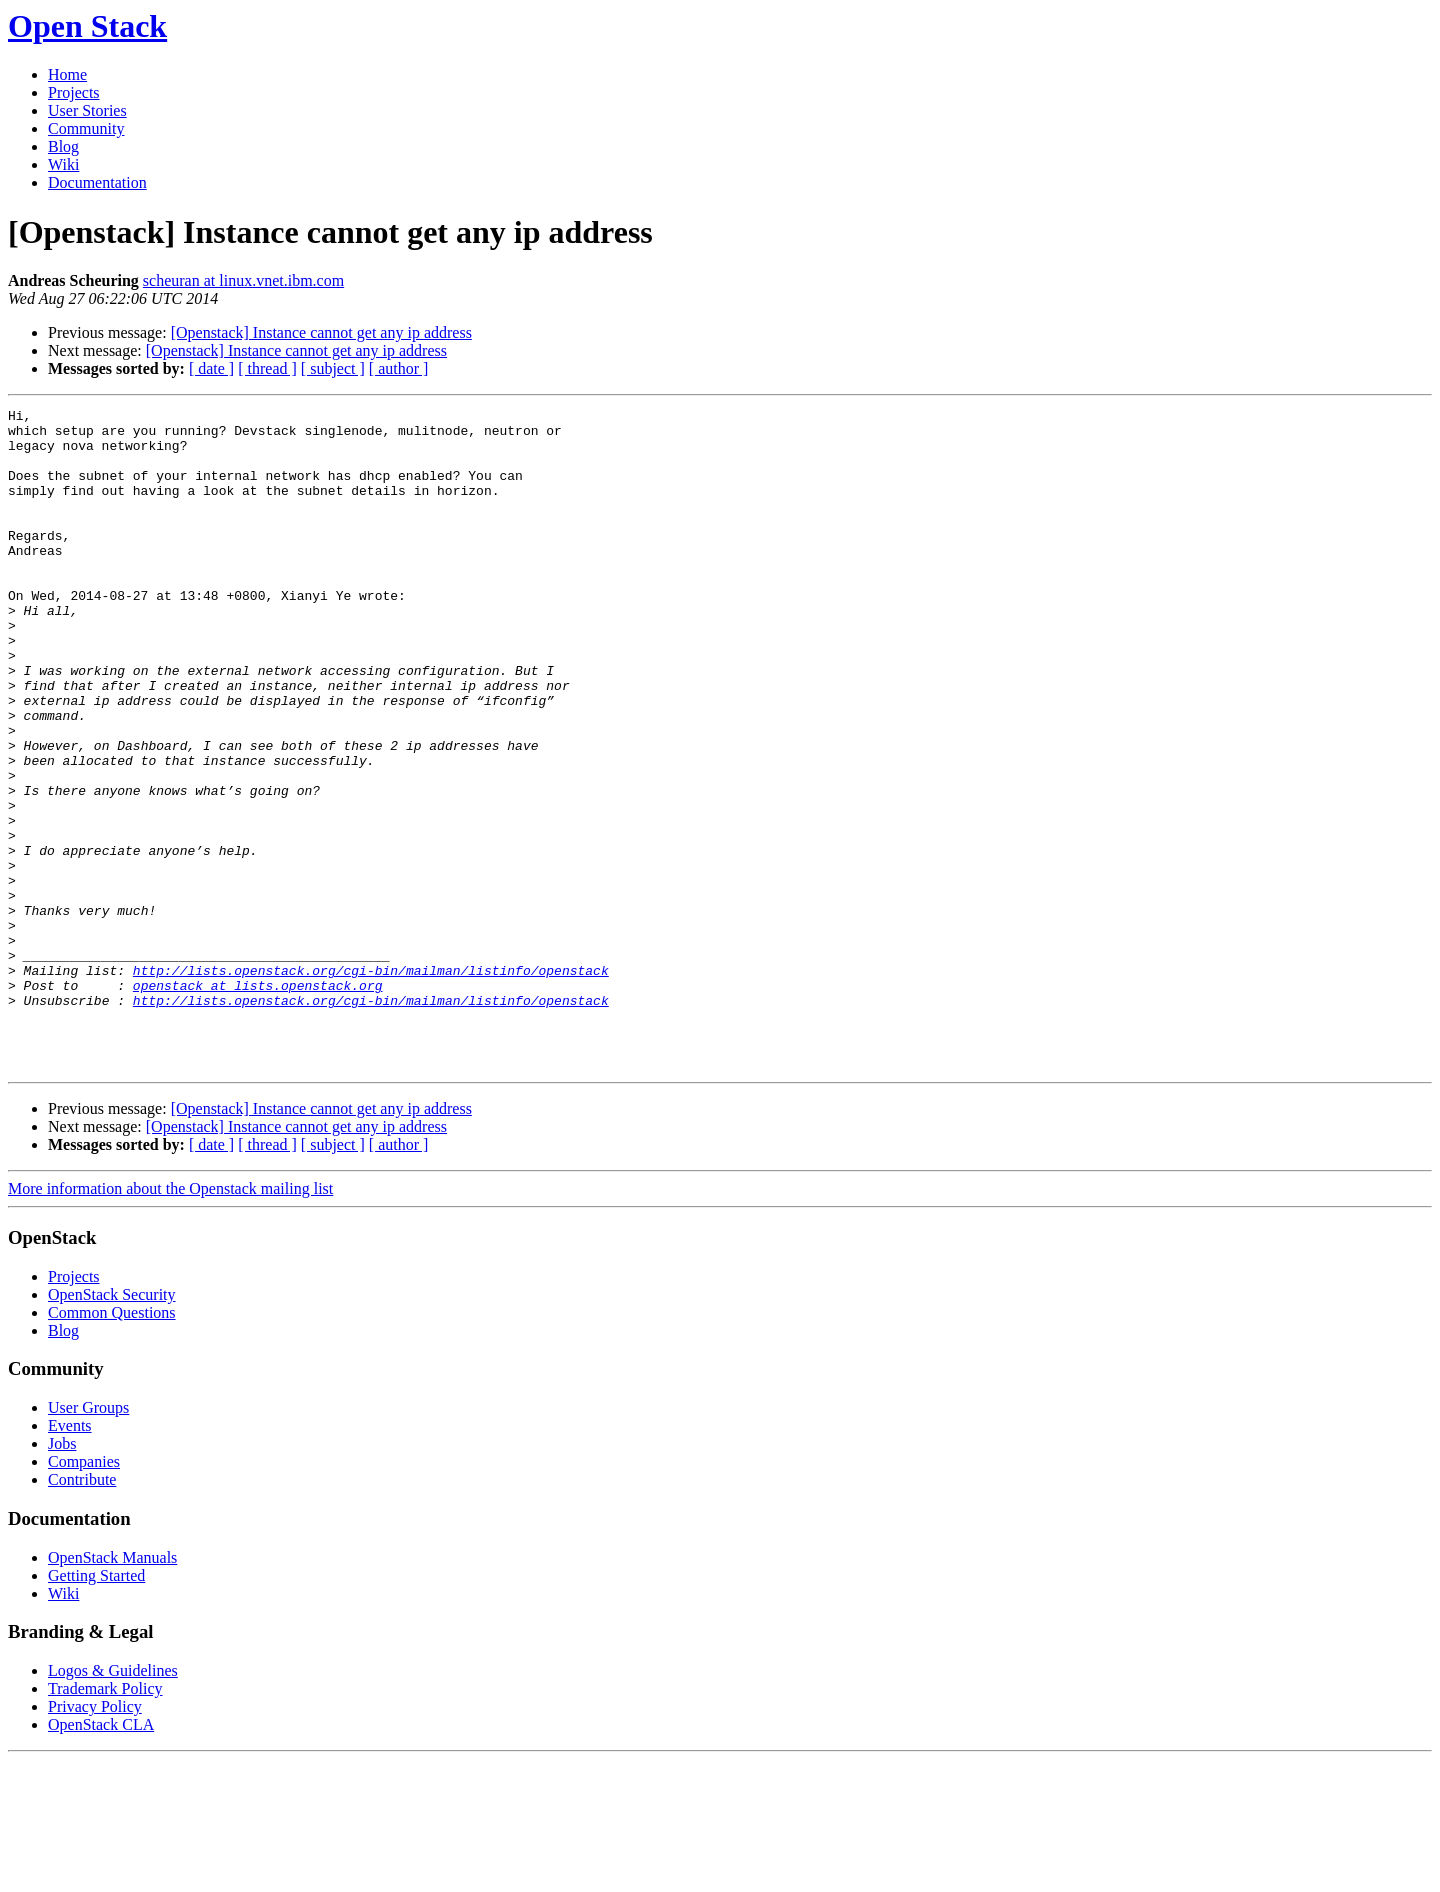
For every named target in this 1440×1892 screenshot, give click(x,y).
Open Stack (87, 26)
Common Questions (112, 1444)
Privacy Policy (95, 1838)
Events (70, 1557)
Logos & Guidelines (113, 1802)
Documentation (97, 182)
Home (67, 74)
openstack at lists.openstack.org (258, 1102)
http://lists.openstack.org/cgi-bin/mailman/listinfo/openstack (371, 1084)
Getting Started (96, 1707)
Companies (84, 1593)
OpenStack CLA (101, 1856)
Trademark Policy (105, 1820)
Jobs (62, 1575)
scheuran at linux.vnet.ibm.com (243, 280)
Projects (74, 92)
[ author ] (399, 368)
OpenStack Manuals (112, 1689)
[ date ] (211, 368)
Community (86, 128)
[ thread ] (267, 368)
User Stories (87, 110)
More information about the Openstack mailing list (170, 1320)
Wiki (63, 164)
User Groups (88, 1539)
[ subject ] (333, 368)
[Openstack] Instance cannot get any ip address (321, 332)
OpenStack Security (112, 1426)
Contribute (82, 1611)
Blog (63, 146)
